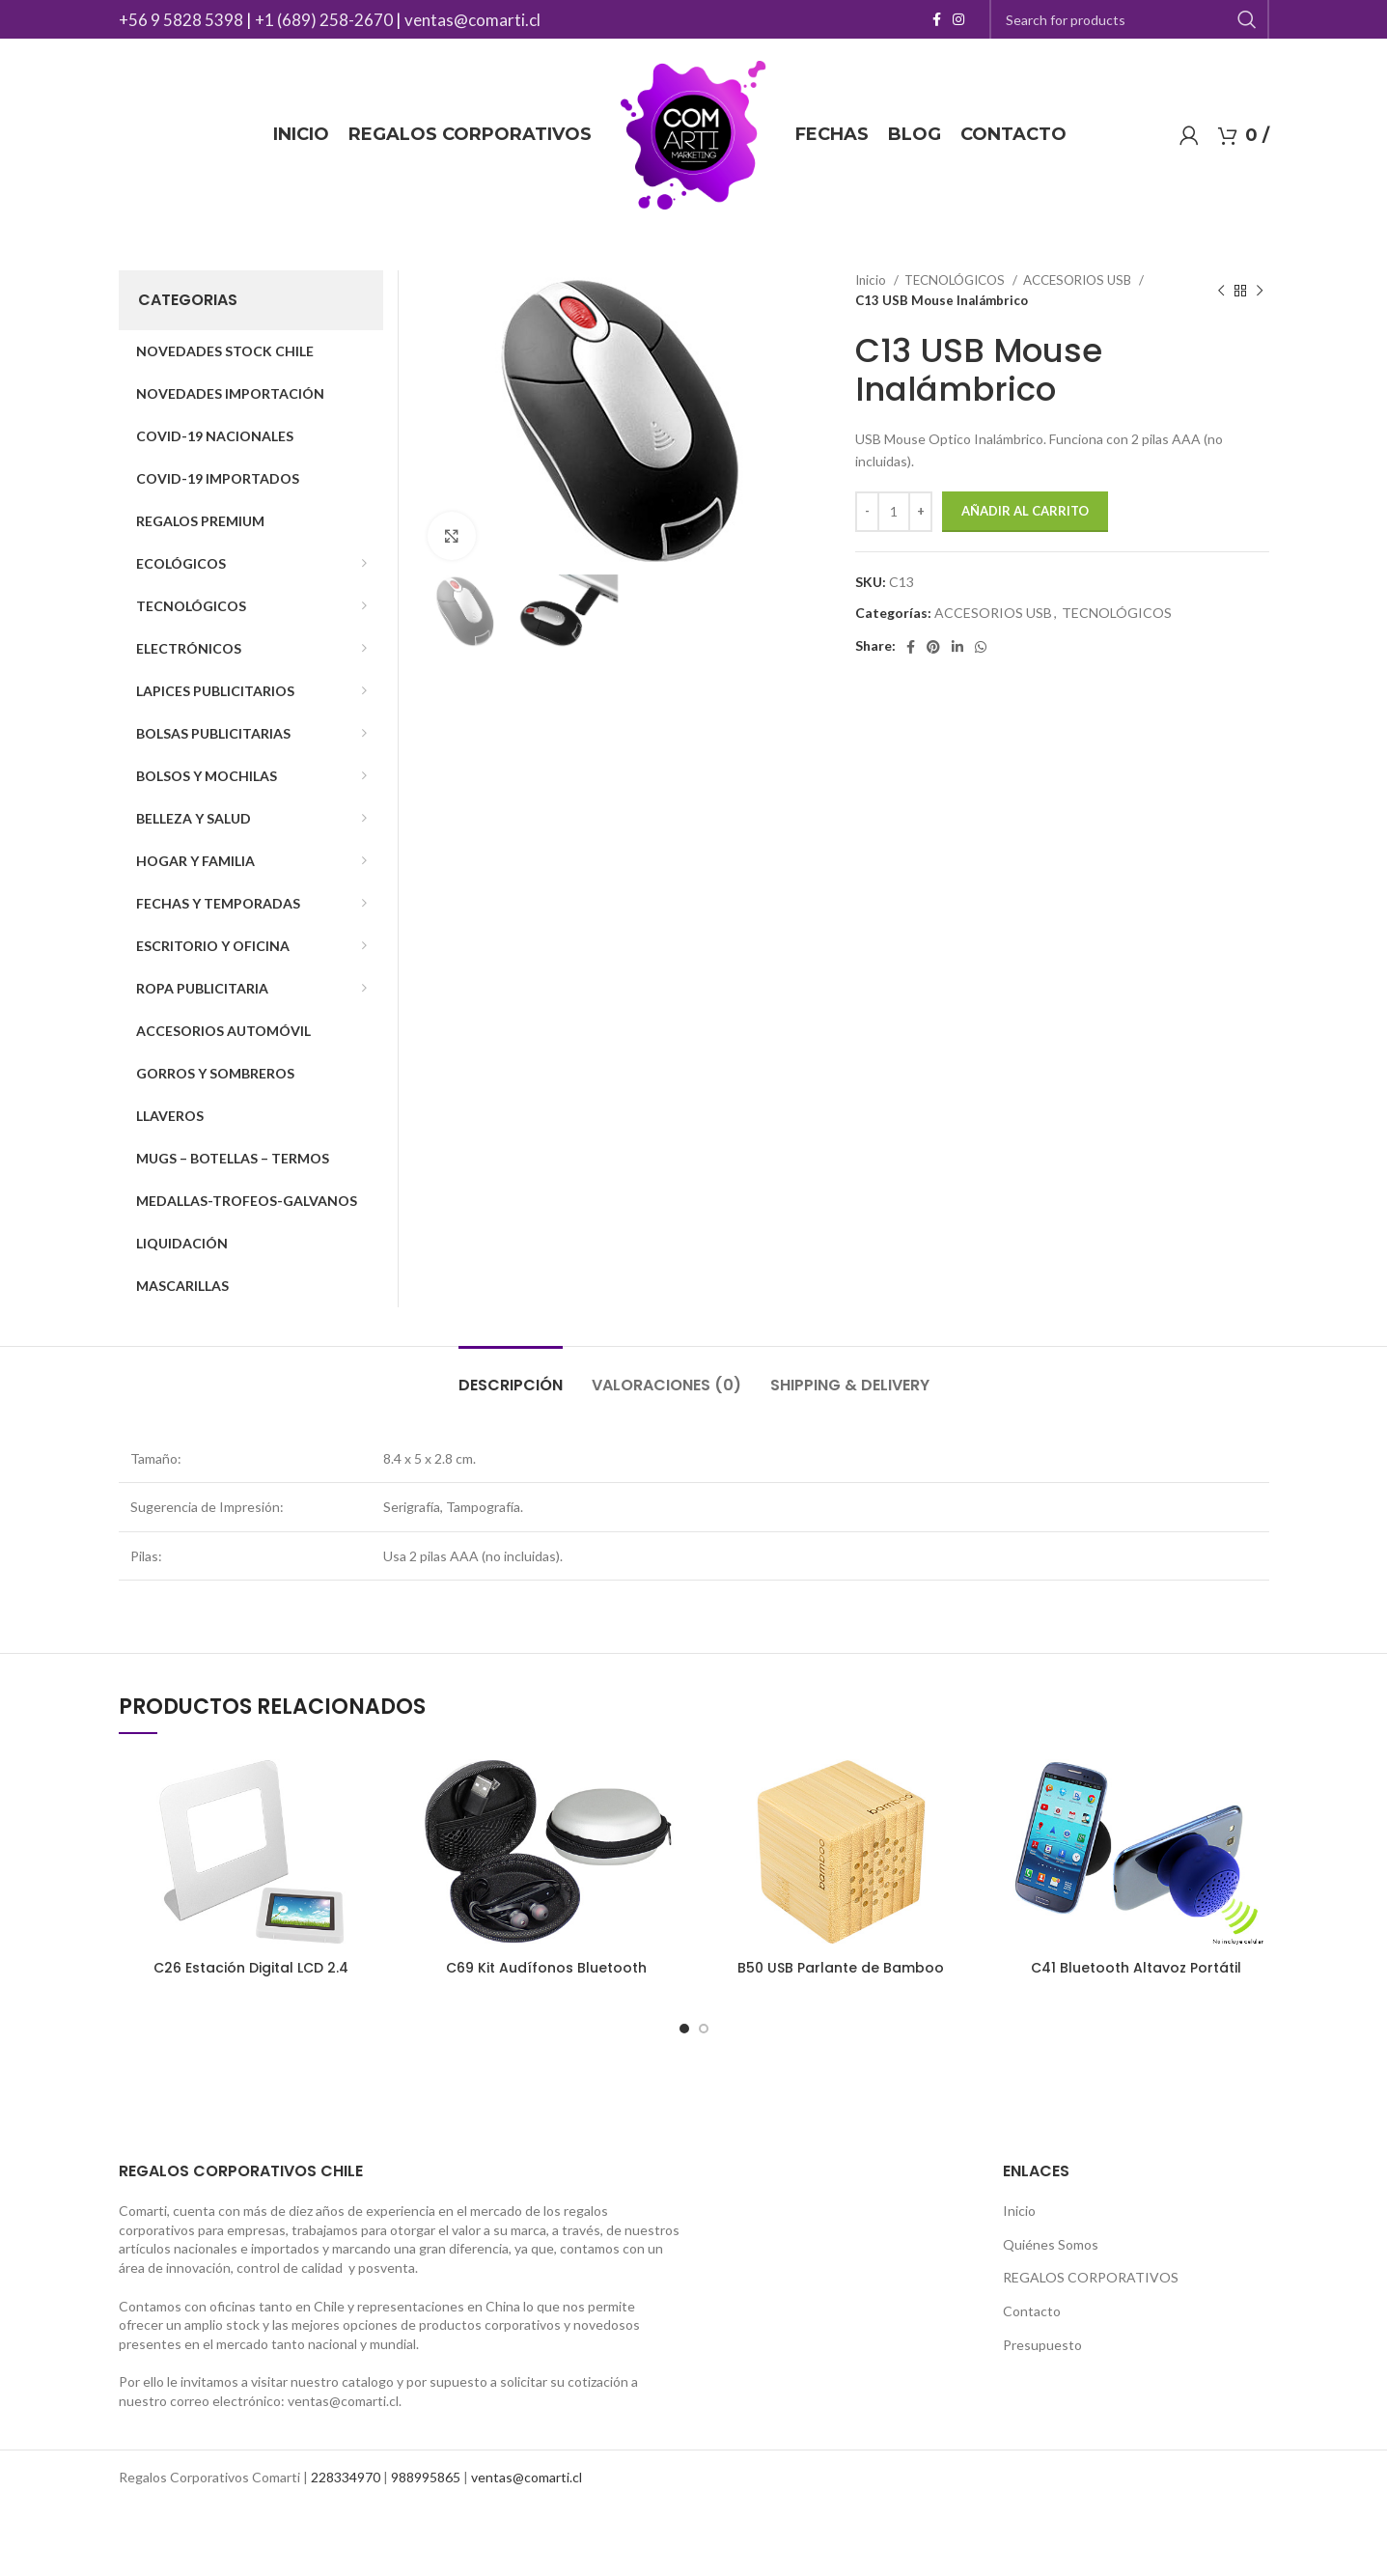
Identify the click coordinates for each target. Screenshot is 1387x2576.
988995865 (425, 2477)
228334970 (345, 2477)
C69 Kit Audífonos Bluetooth (546, 1967)
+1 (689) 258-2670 (324, 20)
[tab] (510, 1375)
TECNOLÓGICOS (956, 280)
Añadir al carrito (1025, 510)
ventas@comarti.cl (472, 20)
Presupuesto (1042, 2345)
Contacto (1032, 2311)
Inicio (872, 280)
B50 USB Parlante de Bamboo (840, 1967)
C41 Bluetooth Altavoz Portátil (1136, 1967)
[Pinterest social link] (933, 646)
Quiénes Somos (1050, 2244)
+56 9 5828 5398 (181, 20)
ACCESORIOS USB (1078, 280)
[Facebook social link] (937, 19)
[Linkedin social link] (957, 646)
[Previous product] (1221, 290)
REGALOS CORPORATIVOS (1091, 2277)
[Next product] (1259, 290)
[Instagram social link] (958, 19)
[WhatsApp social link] (980, 646)
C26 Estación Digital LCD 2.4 (250, 1967)
